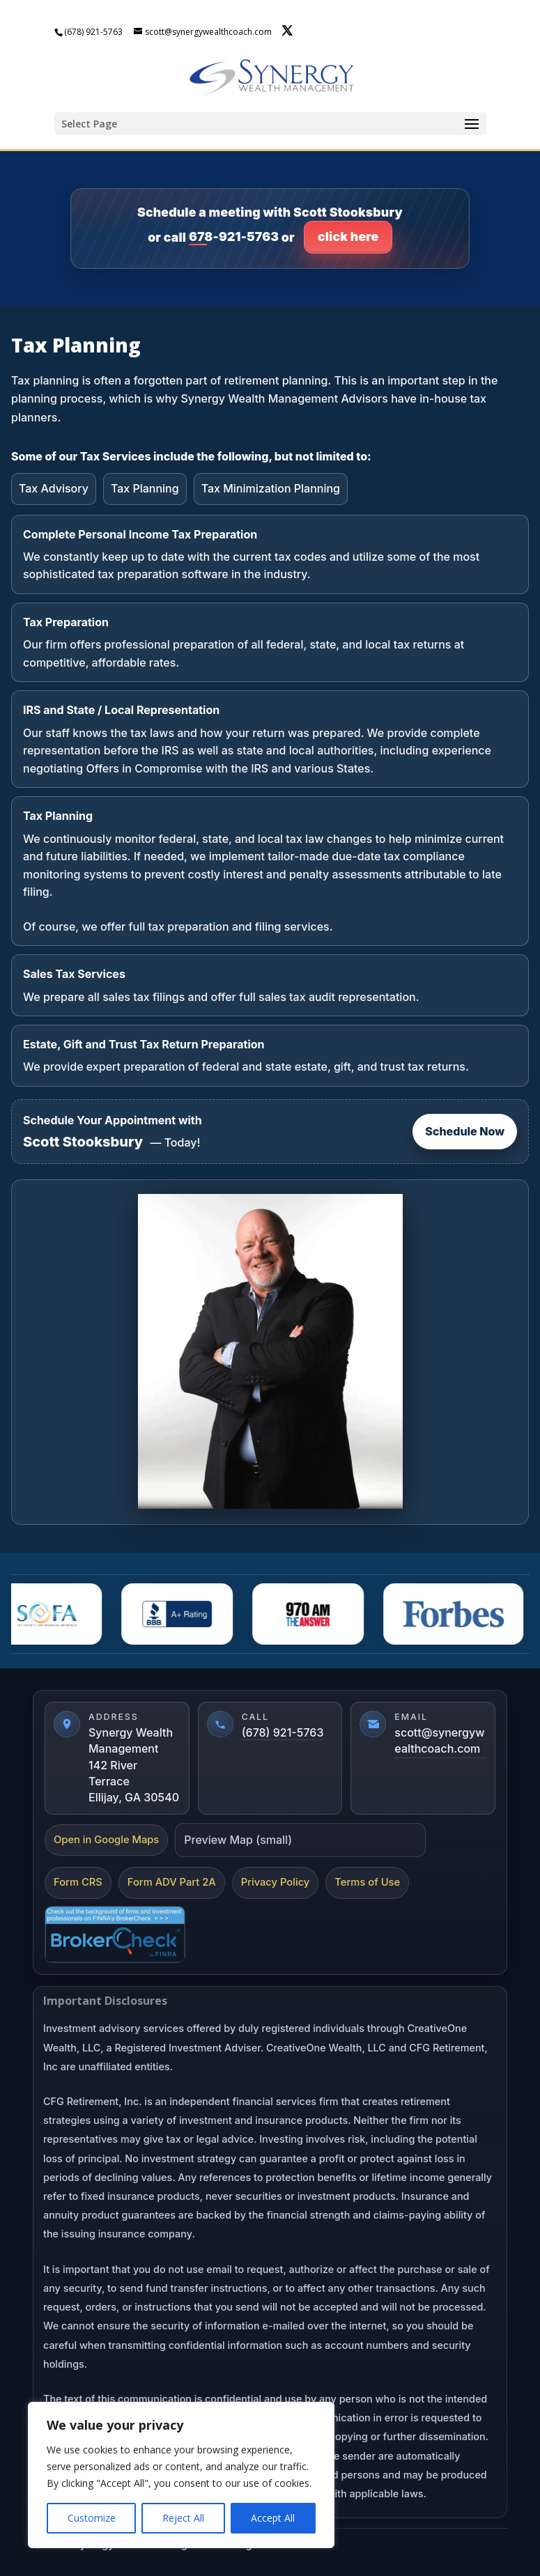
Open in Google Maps (106, 1839)
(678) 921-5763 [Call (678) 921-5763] (283, 1732)
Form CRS (78, 1882)
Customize (92, 2517)
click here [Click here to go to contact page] (348, 236)
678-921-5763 (234, 236)
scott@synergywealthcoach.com (439, 1740)
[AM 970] (313, 1614)
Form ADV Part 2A (172, 1882)
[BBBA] (182, 1614)
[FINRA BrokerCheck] (115, 1934)
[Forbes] (458, 1614)
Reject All (183, 2517)
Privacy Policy (275, 1882)
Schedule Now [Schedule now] (464, 1131)
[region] (181, 2475)
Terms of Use (367, 1882)
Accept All (273, 2517)
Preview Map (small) (238, 1840)
